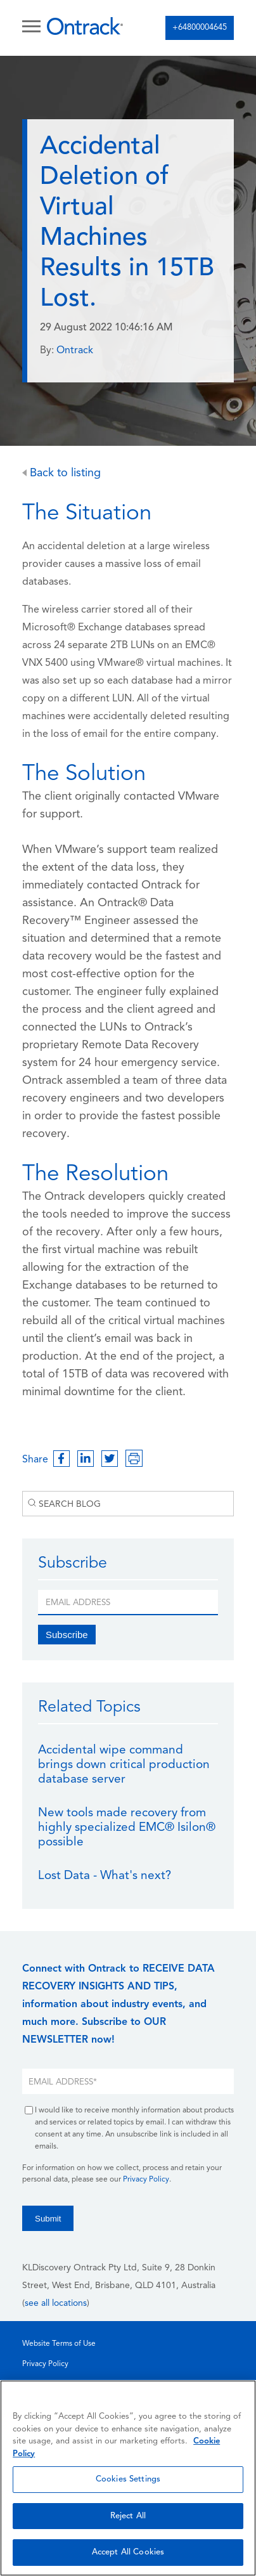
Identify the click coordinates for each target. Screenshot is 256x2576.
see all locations (56, 2303)
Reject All (128, 2516)
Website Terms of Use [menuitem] (59, 2344)
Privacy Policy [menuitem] (45, 2364)
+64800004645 (199, 27)
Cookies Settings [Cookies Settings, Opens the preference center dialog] (128, 2479)
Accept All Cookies (128, 2552)
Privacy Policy (146, 2179)
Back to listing (61, 473)
